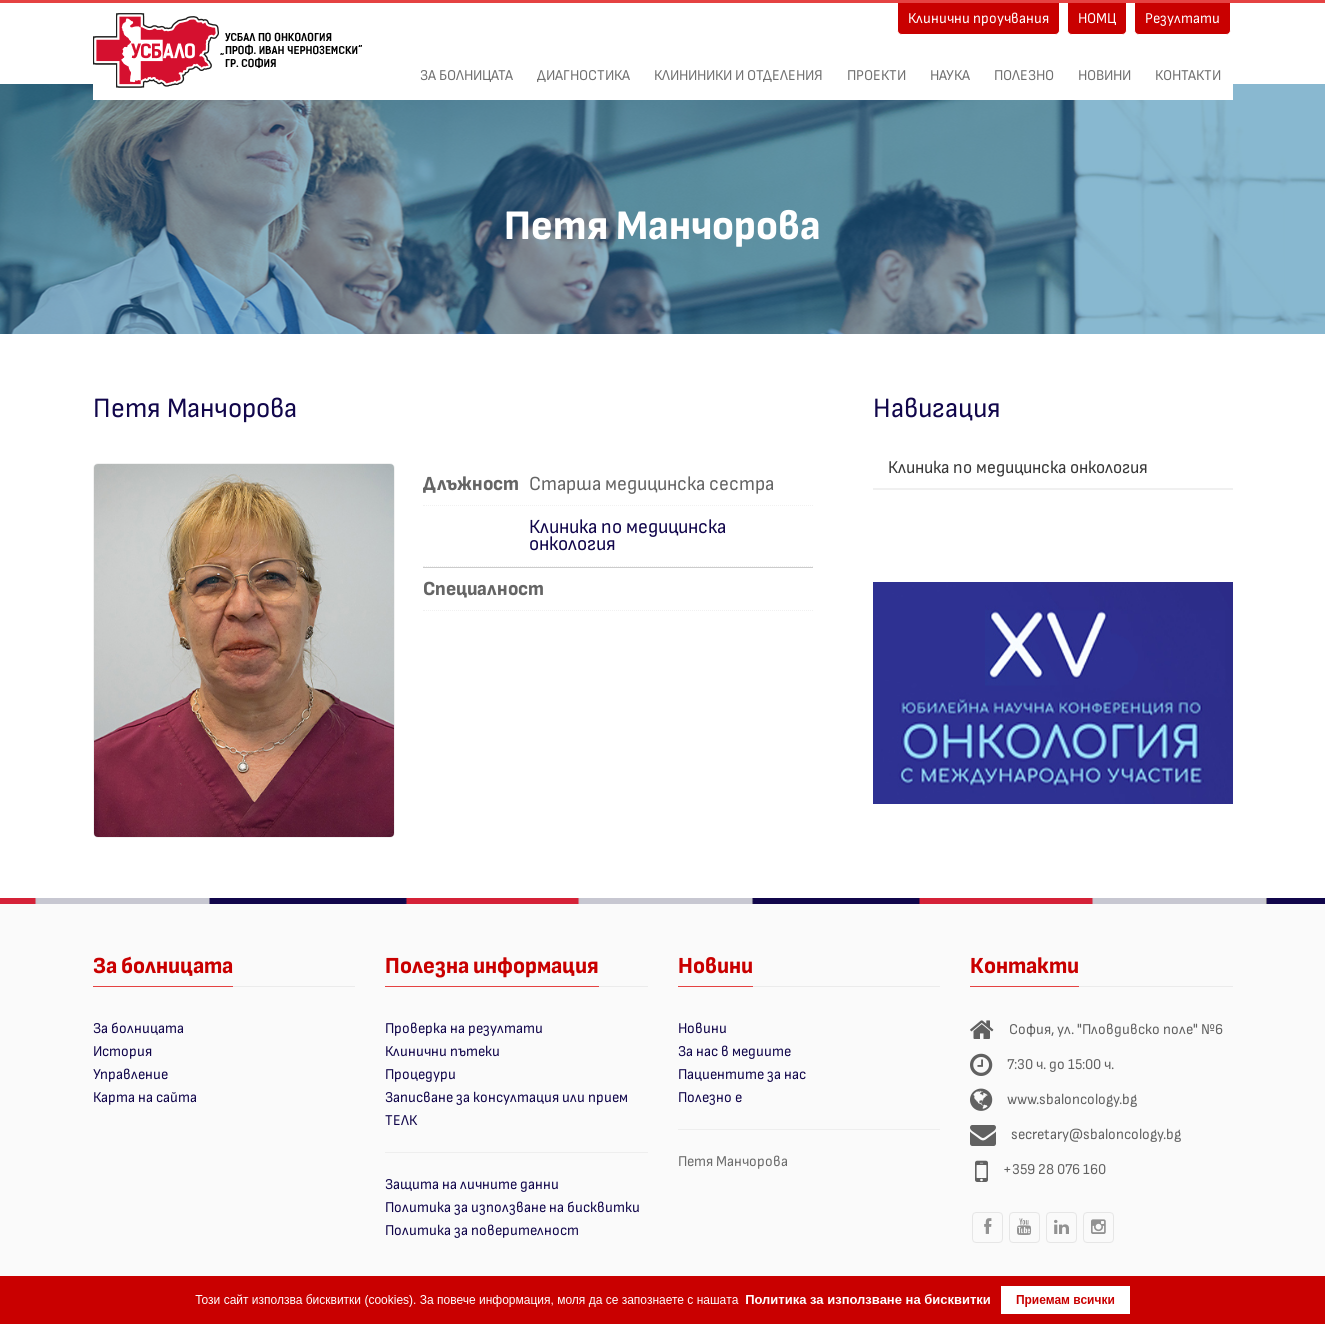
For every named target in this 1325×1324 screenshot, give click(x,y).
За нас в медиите (734, 1051)
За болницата (466, 65)
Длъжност (471, 482)
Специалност (483, 587)
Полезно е (710, 1097)
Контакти (1188, 65)
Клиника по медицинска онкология (627, 535)
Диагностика (583, 65)
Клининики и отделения (738, 65)
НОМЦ (1097, 18)
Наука (950, 65)
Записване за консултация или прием (506, 1097)
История (122, 1051)
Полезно (1024, 65)
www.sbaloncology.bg (1072, 1099)
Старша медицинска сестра (651, 482)
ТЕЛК (401, 1120)
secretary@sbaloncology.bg (1096, 1134)
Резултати (1182, 18)
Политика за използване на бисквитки (512, 1207)
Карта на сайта (145, 1097)
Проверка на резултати (464, 1028)
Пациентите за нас (742, 1074)
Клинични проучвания (978, 18)
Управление (130, 1074)
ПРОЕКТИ (876, 65)
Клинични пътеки (442, 1051)
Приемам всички (1065, 1300)
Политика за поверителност (482, 1230)
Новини (1104, 65)
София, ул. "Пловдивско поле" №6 (1116, 1029)
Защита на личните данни (472, 1184)
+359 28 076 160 (1054, 1169)
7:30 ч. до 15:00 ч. (1060, 1064)
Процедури (420, 1074)
